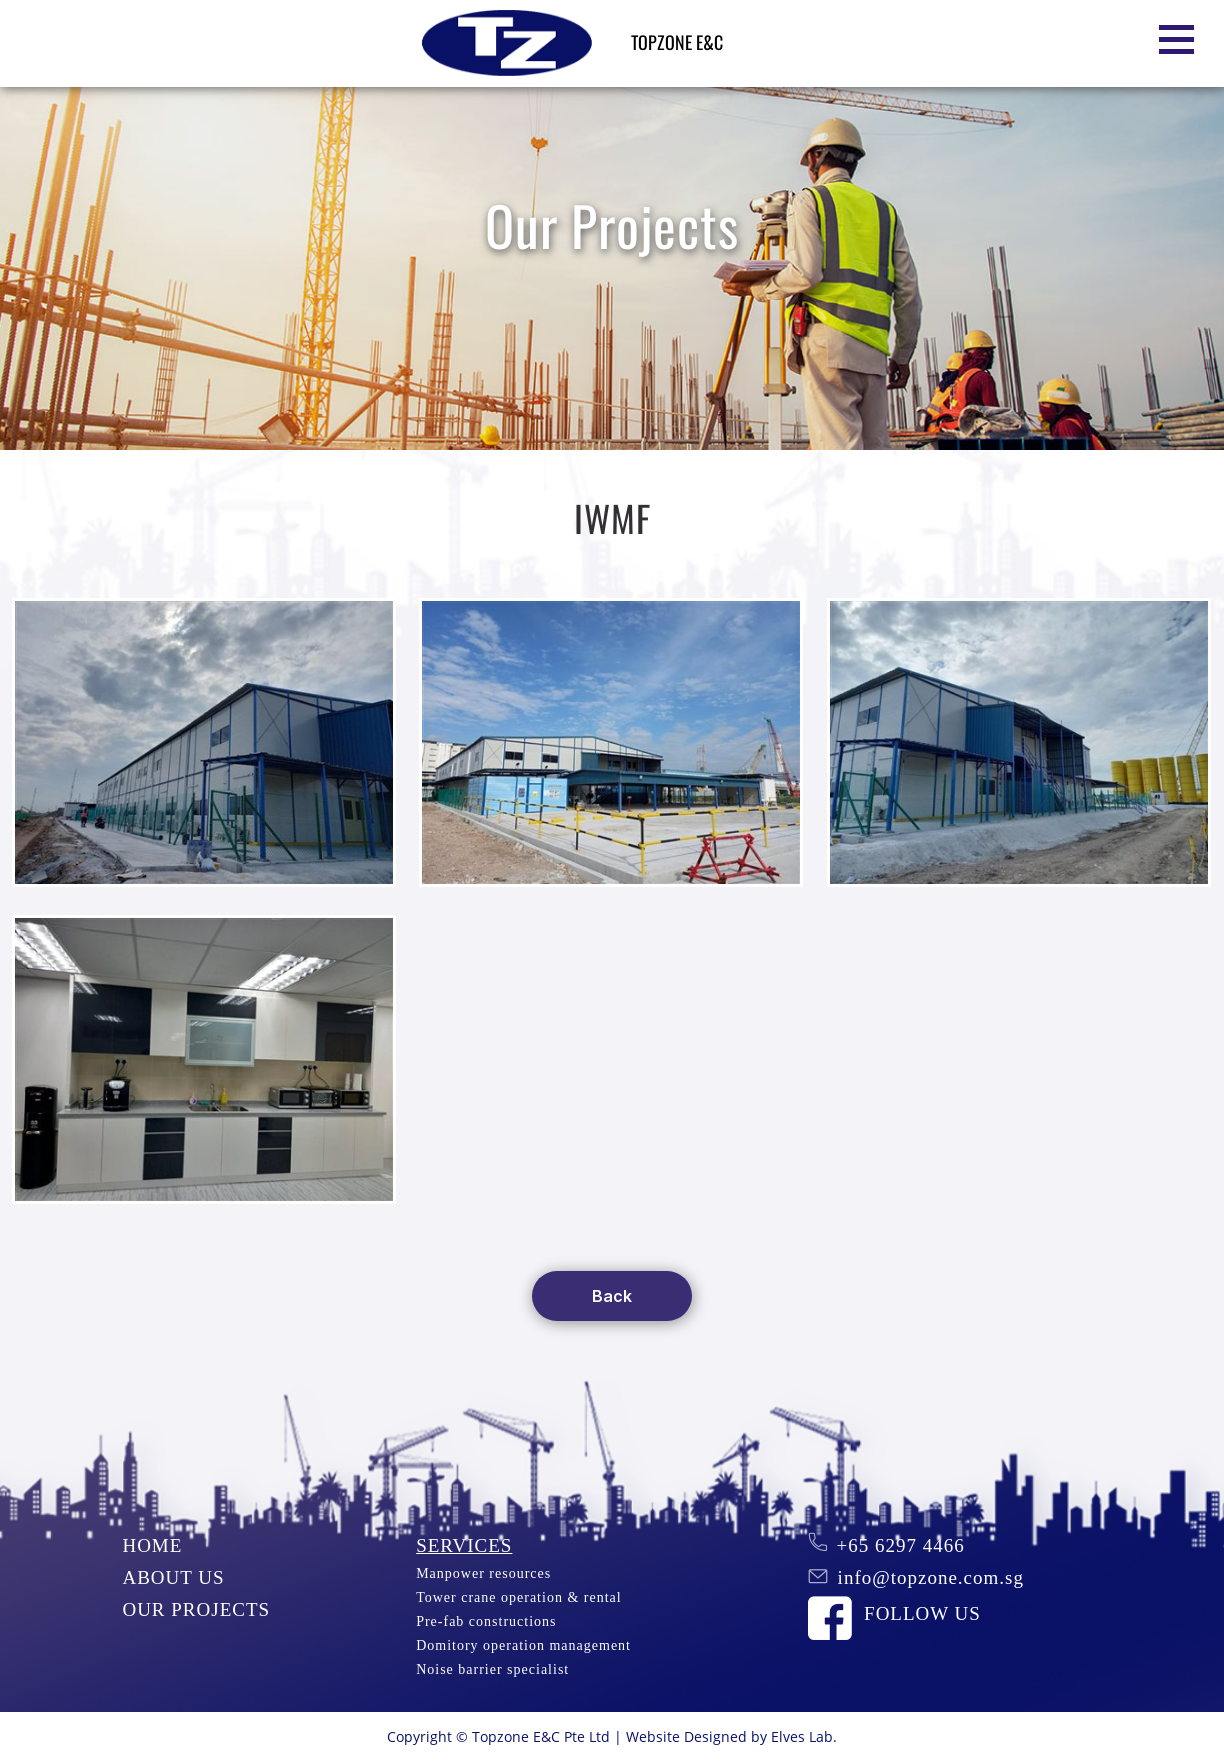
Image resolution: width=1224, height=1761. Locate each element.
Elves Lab (802, 1736)
